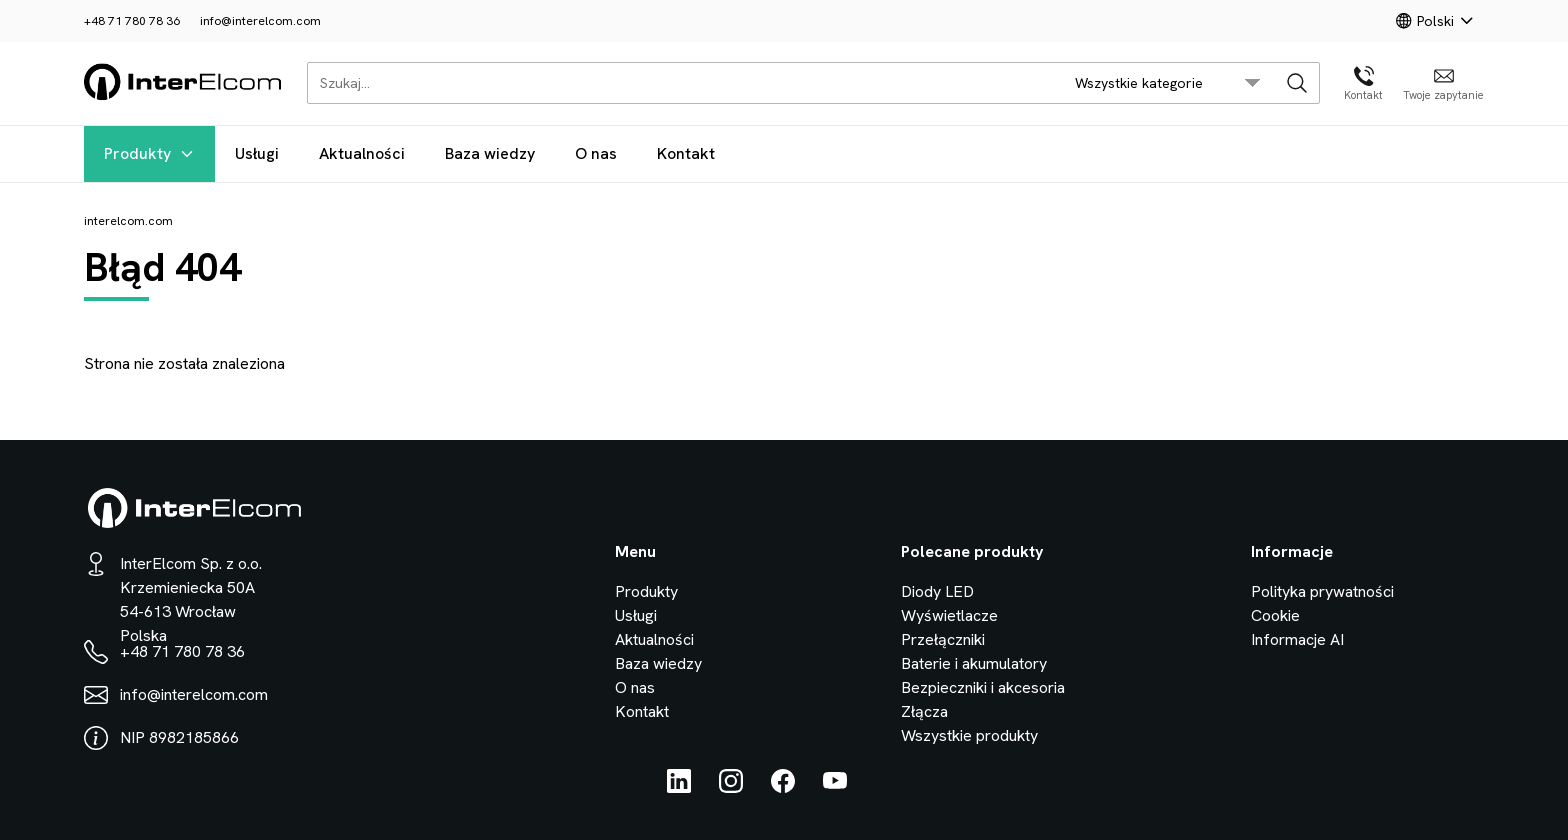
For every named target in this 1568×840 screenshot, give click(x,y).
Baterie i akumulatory (974, 663)
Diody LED (937, 591)
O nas (596, 153)
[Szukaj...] (679, 83)
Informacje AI (1297, 639)
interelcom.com (128, 221)
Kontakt (686, 153)
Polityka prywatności (1322, 591)
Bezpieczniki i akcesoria (983, 687)
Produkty (149, 153)
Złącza (924, 711)
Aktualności (362, 153)
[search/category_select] (1168, 83)
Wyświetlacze (949, 615)
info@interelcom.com (260, 21)
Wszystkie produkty (969, 735)
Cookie (1275, 615)
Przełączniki (943, 639)
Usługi (257, 153)
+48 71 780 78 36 (132, 21)
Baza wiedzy (490, 153)
